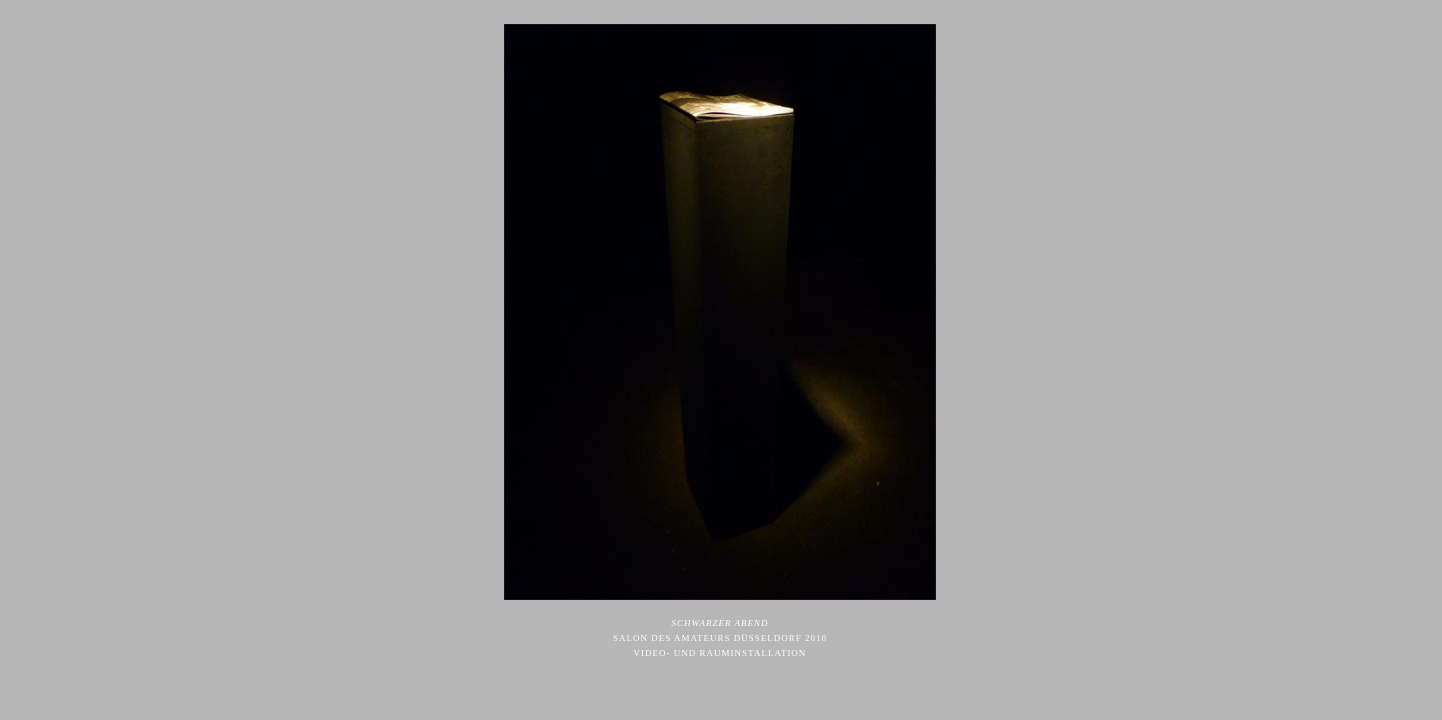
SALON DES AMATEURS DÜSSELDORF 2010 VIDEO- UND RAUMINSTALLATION (720, 638)
